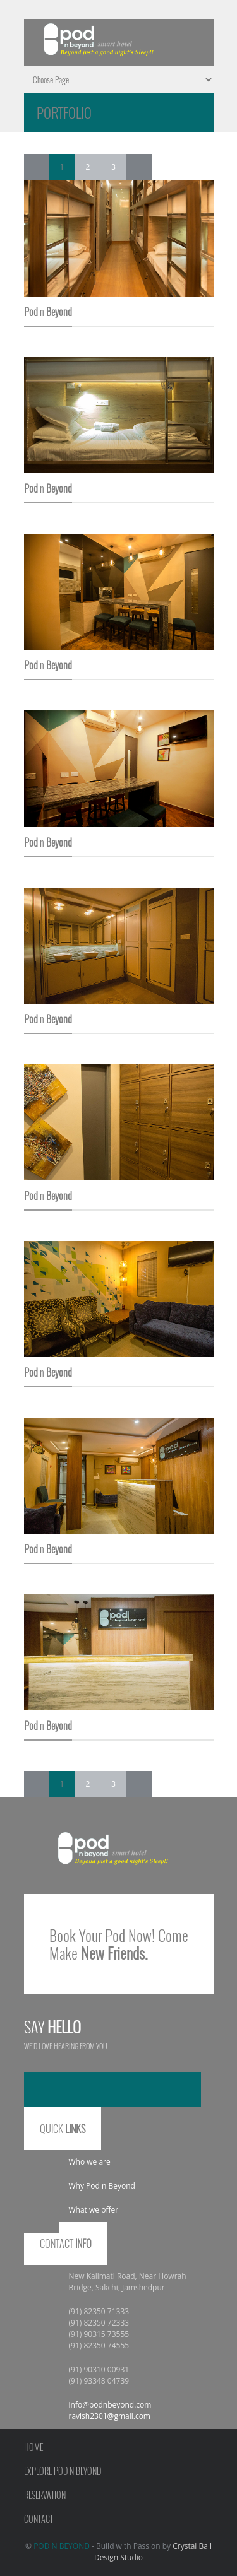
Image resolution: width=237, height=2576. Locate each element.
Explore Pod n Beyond (62, 2471)
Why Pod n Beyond (102, 2185)
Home (33, 2447)
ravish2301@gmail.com (109, 2416)
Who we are (90, 2161)
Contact (38, 2519)
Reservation (45, 2495)
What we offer (94, 2209)
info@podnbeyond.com (110, 2404)
